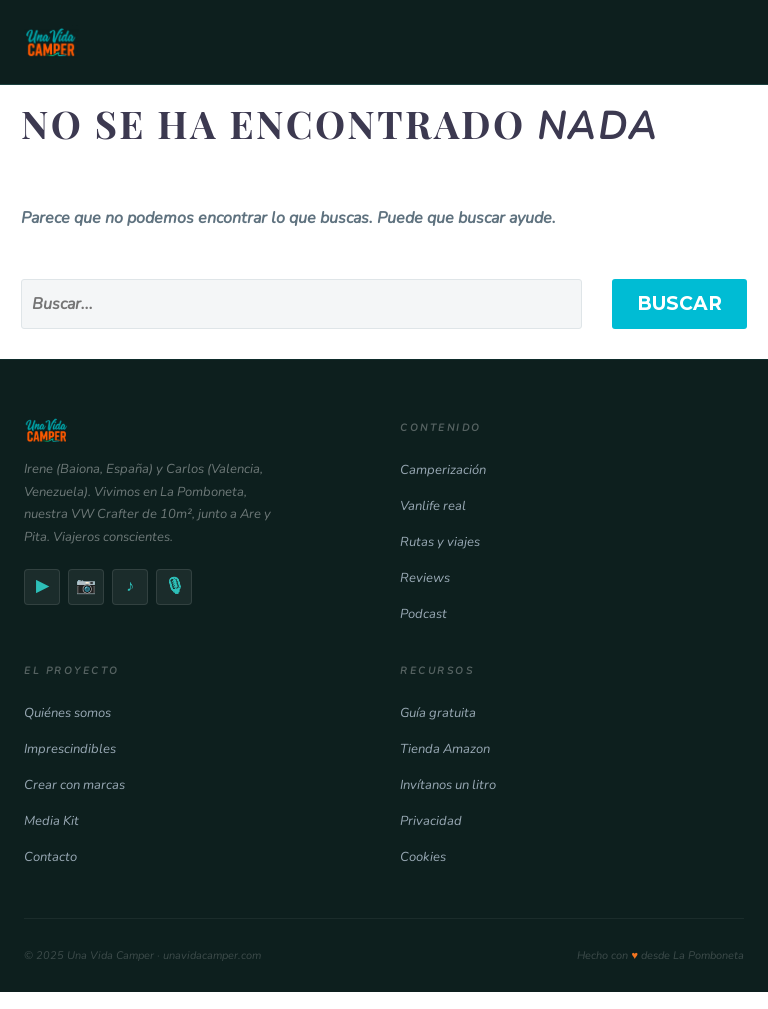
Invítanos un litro (448, 785)
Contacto (50, 857)
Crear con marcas (74, 785)
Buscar (679, 303)
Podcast (423, 614)
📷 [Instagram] (86, 586)
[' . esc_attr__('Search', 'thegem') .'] (301, 304)
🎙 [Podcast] (174, 586)
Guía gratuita (438, 713)
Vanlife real (433, 506)
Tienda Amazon (445, 749)
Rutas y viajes (440, 542)
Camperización (443, 470)
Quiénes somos (67, 713)
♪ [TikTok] (130, 586)
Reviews (425, 578)
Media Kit (51, 821)
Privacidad (431, 821)
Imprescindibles (70, 749)
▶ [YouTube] (42, 586)
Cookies (423, 857)
